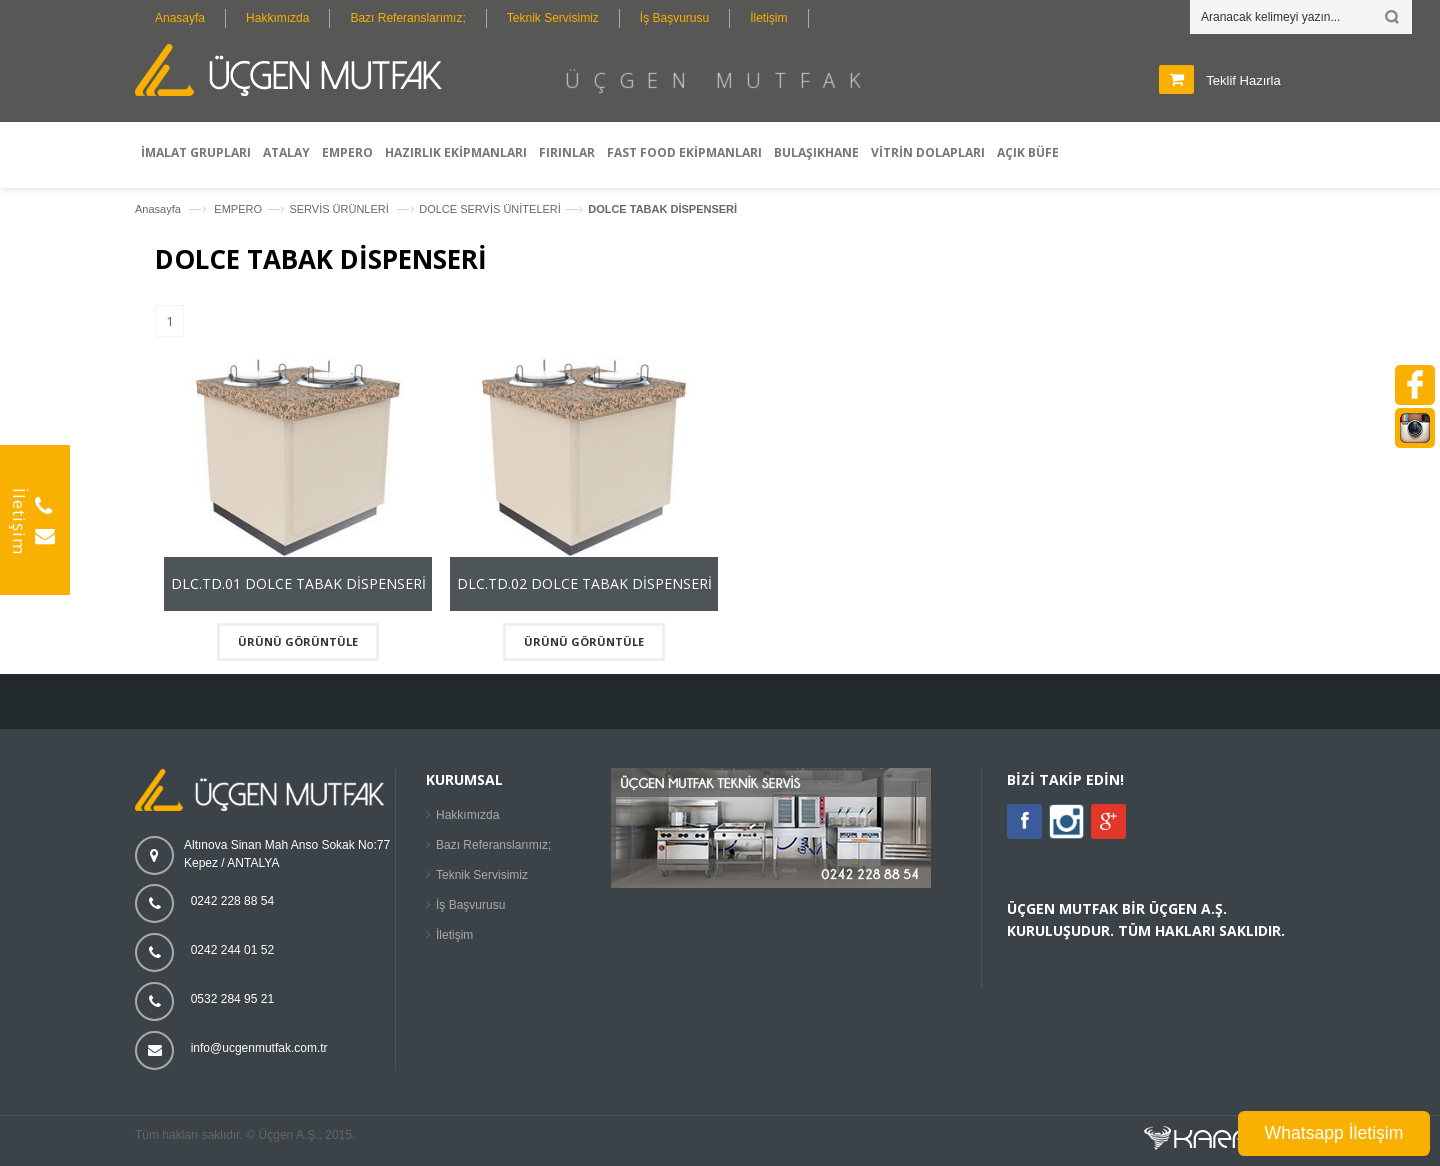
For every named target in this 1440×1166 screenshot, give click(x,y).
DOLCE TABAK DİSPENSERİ (662, 209)
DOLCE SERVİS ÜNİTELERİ (490, 209)
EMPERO (238, 209)
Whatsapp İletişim (1334, 1133)
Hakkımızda (277, 18)
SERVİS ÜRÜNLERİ (340, 209)
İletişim (768, 18)
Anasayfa (180, 18)
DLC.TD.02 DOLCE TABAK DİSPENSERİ (584, 583)
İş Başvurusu (674, 18)
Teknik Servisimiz (553, 18)
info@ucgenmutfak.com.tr (259, 1048)
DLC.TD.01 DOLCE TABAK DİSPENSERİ (298, 583)
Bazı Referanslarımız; (407, 18)
